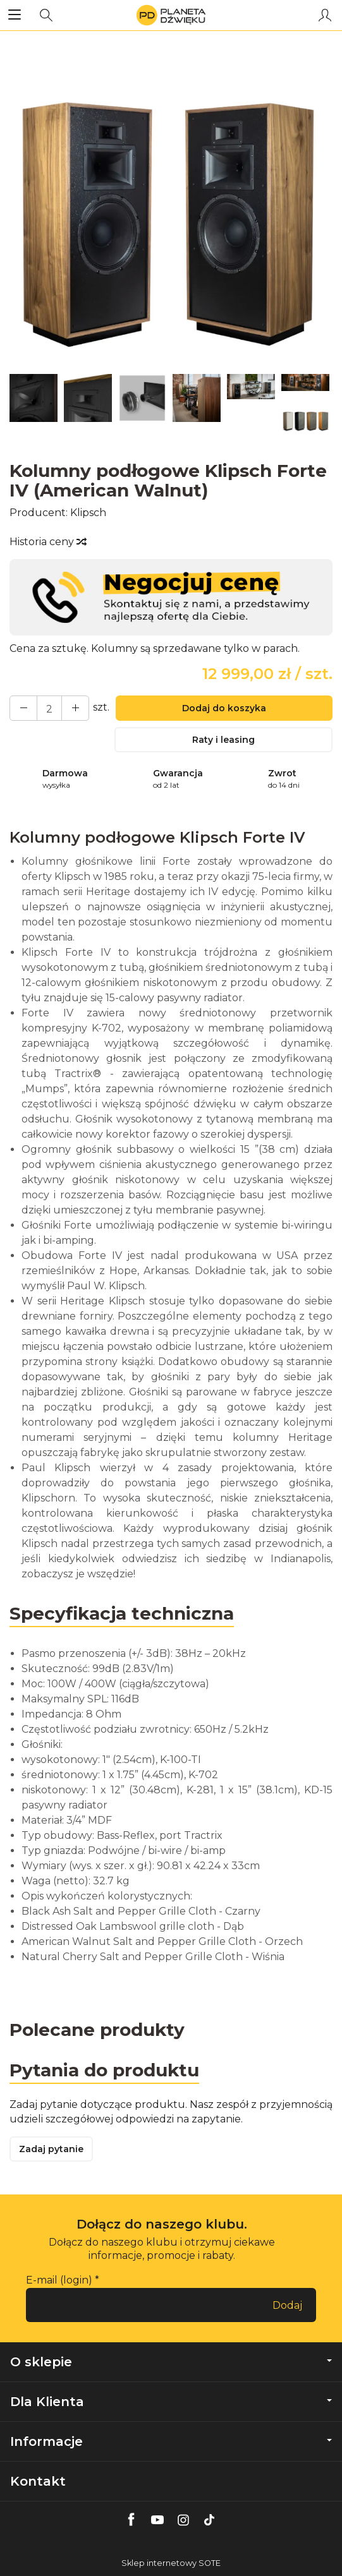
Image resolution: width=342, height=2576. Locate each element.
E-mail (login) (59, 2280)
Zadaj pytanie (51, 2149)
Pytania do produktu (104, 2070)
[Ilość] (49, 708)
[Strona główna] (171, 15)
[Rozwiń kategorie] (14, 15)
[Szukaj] (46, 15)
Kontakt (38, 2481)
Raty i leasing (223, 739)
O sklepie (171, 2361)
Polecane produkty (97, 2029)
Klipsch (88, 513)
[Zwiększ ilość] (23, 708)
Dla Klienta (171, 2401)
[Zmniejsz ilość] (75, 708)
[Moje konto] (325, 15)
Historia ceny (47, 542)
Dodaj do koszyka (224, 708)
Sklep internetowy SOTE (171, 2563)
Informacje (171, 2441)
